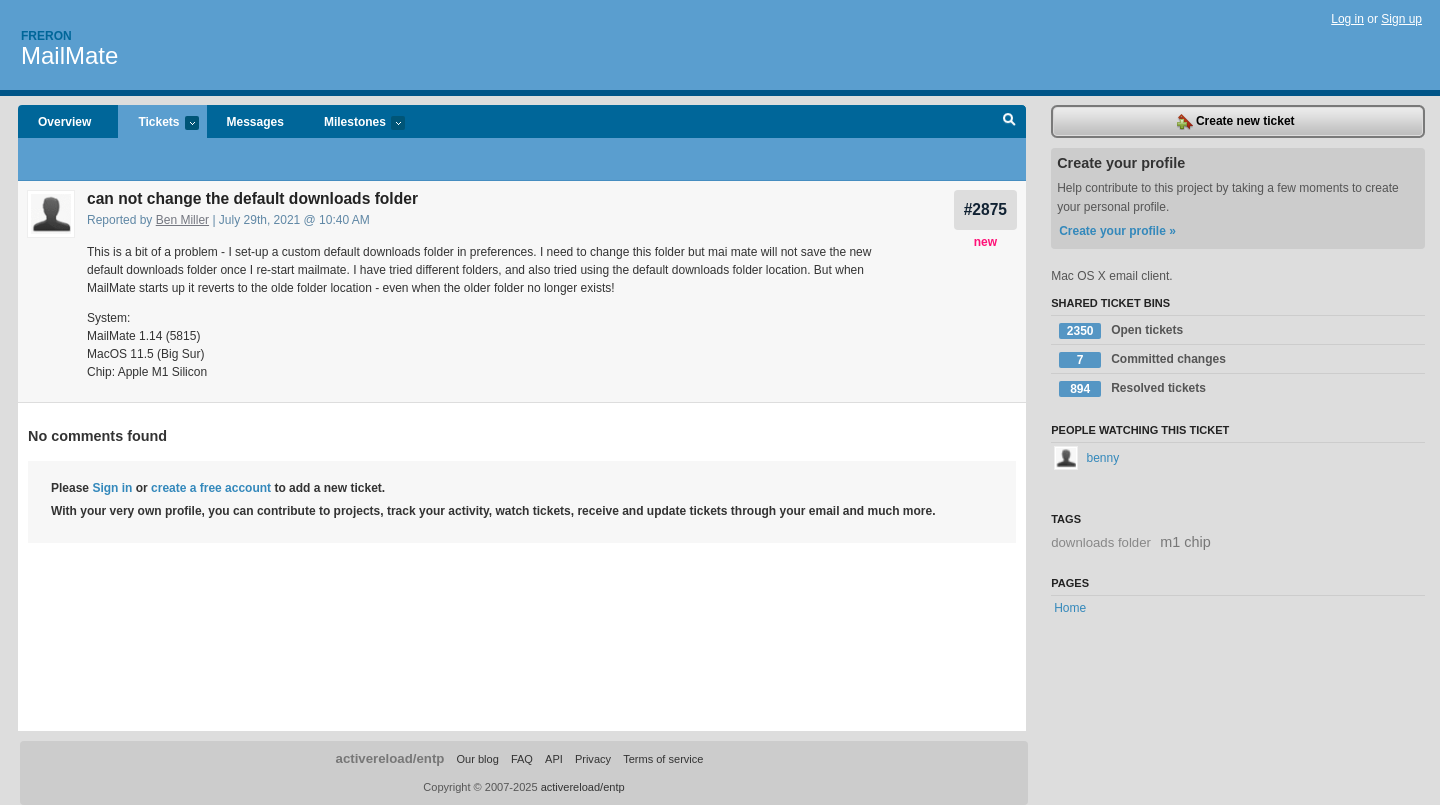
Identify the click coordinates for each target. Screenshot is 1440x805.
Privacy (593, 759)
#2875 (985, 209)
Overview (64, 122)
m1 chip (1185, 542)
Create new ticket (1236, 122)
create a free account (211, 488)
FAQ (522, 759)
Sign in (112, 488)
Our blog (477, 759)
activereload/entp (390, 758)
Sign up (1401, 19)
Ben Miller (182, 220)
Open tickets (1121, 331)
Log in (1347, 19)
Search (1009, 122)
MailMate (69, 55)
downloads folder (1101, 542)
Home (1070, 608)
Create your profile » (1117, 231)
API (554, 759)
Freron (46, 36)
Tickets (158, 123)
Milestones (354, 123)
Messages (255, 122)
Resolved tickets (1132, 389)
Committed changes (1142, 360)
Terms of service (663, 759)
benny (1086, 458)
